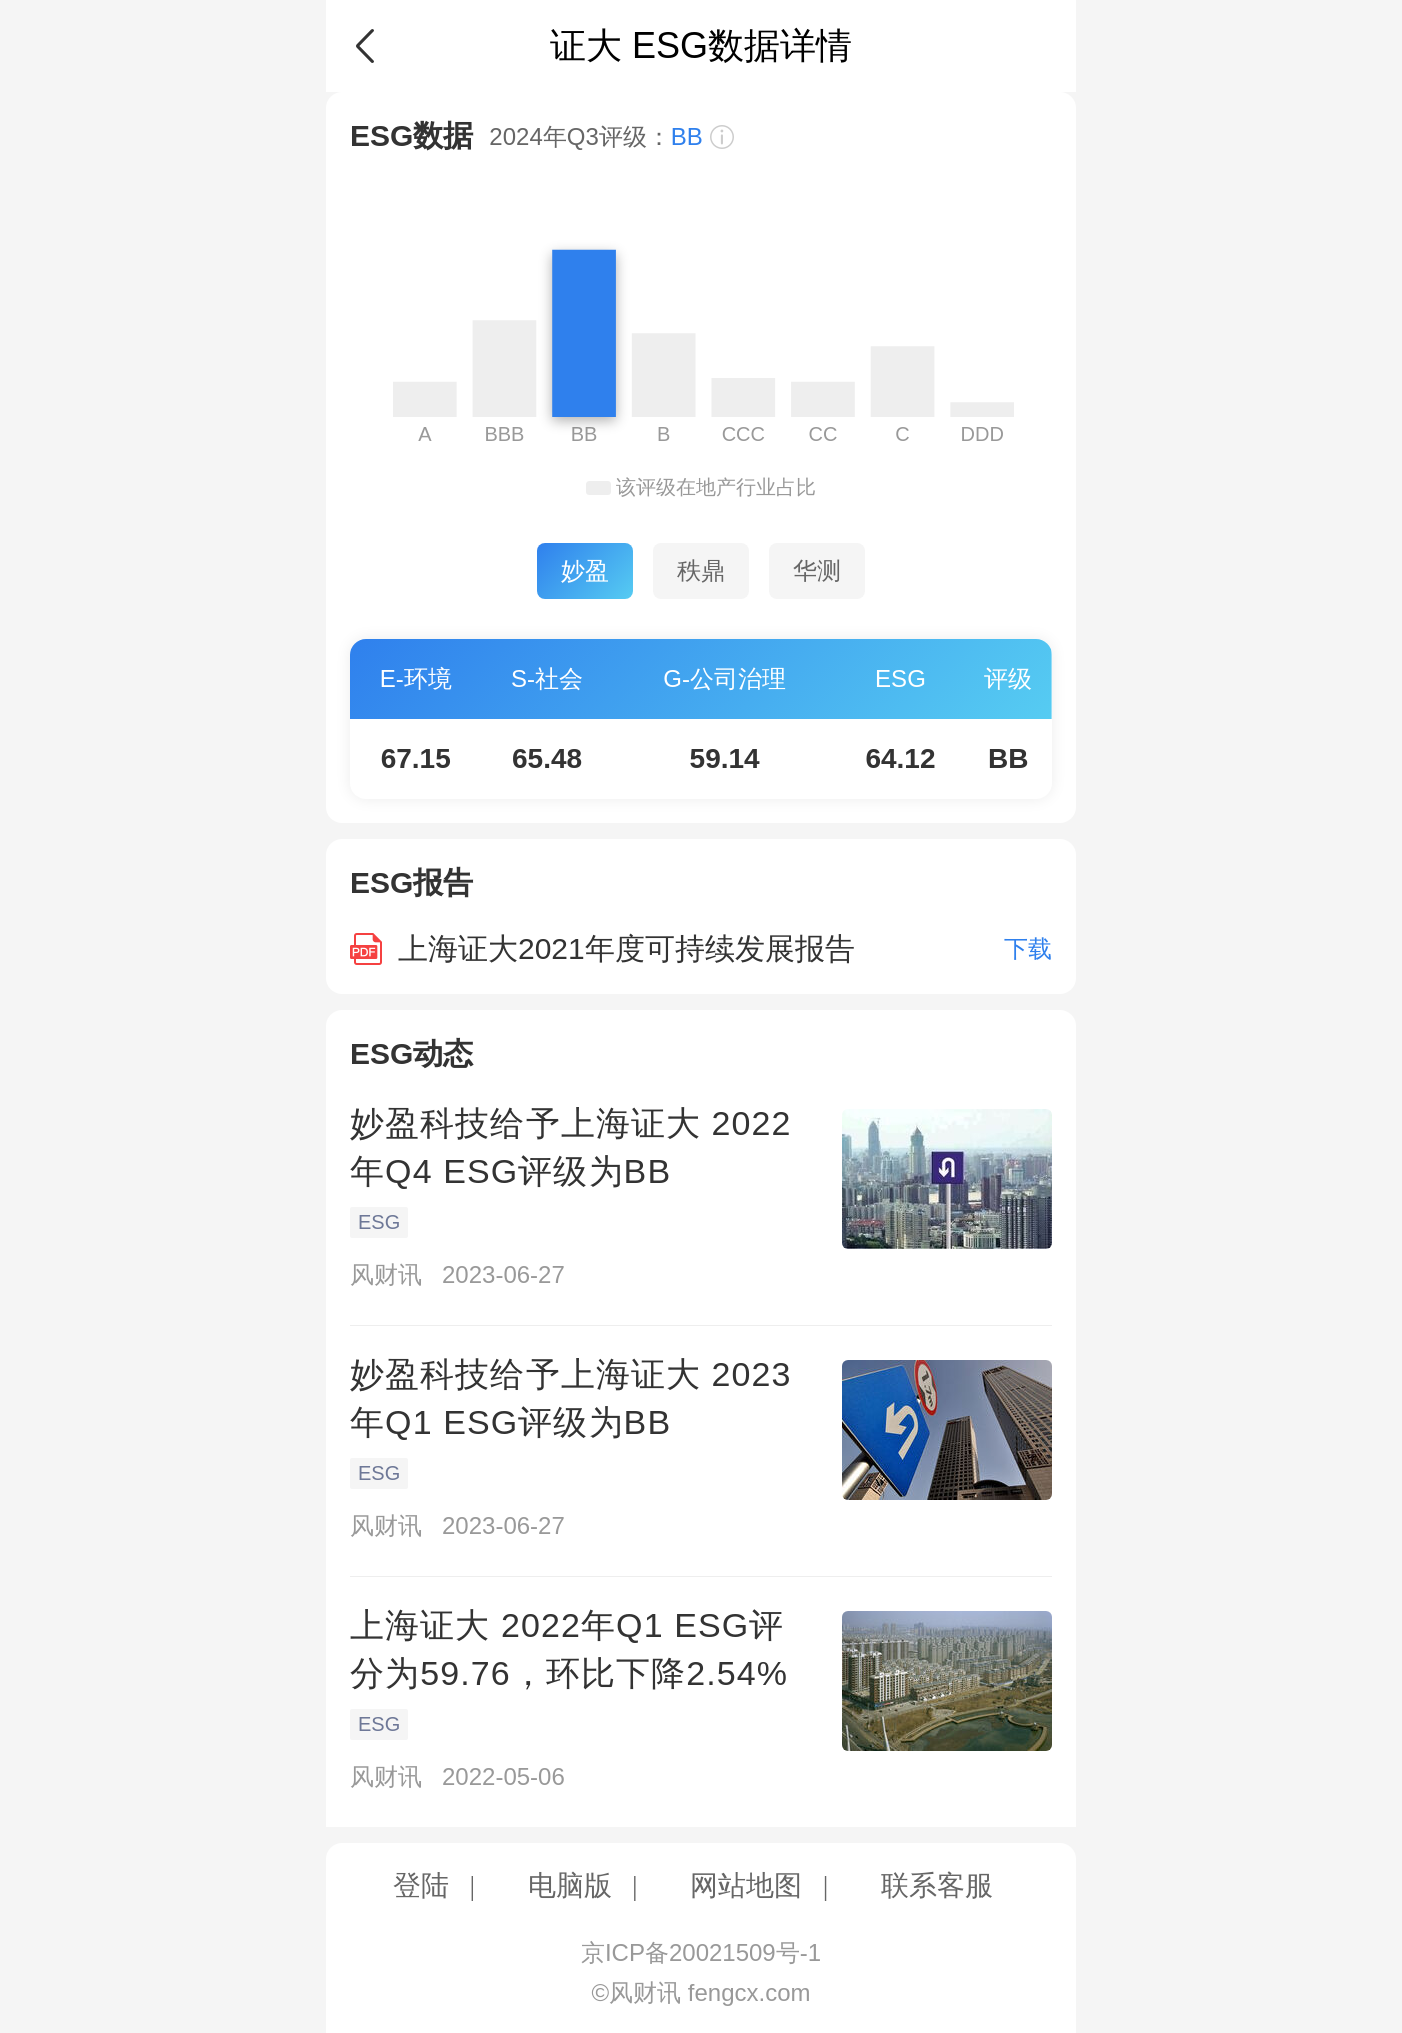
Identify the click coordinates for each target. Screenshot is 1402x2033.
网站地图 (746, 1885)
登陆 (421, 1885)
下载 (1028, 948)
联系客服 (937, 1885)
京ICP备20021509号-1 (701, 1952)
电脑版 (570, 1885)
